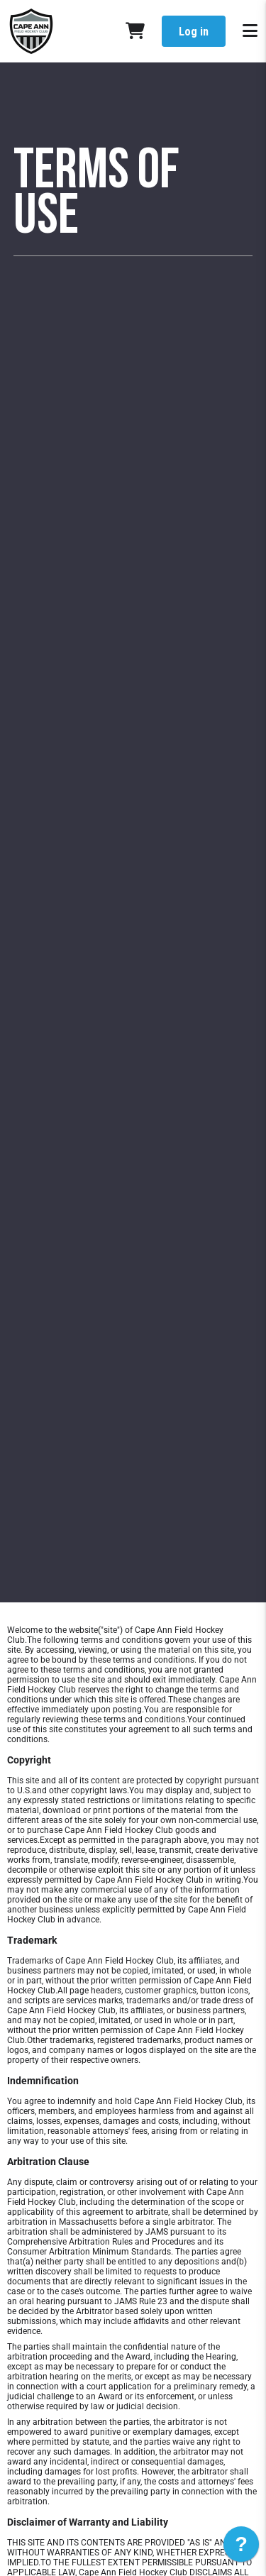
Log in (194, 31)
